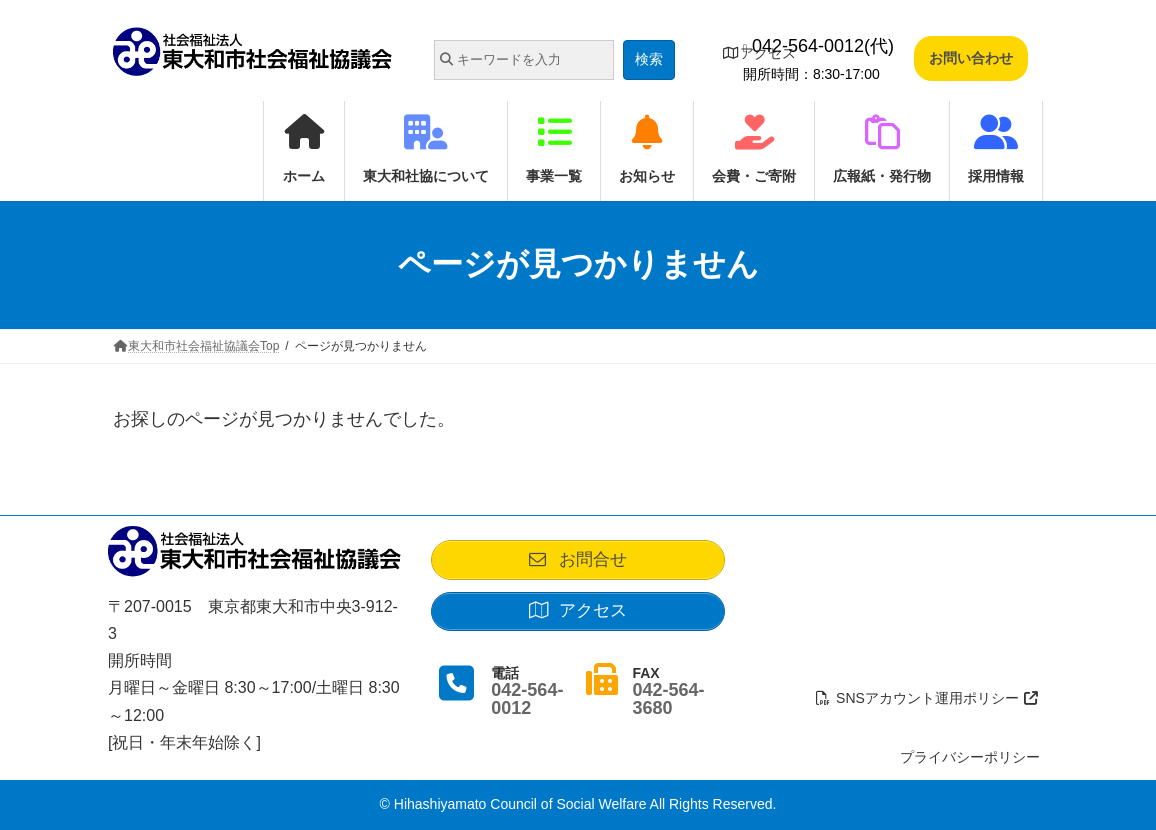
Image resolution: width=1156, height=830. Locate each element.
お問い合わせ (971, 58)
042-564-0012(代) (818, 46)
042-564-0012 (527, 708)
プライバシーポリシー (970, 757)
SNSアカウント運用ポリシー (928, 698)
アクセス (759, 53)
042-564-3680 (668, 708)
